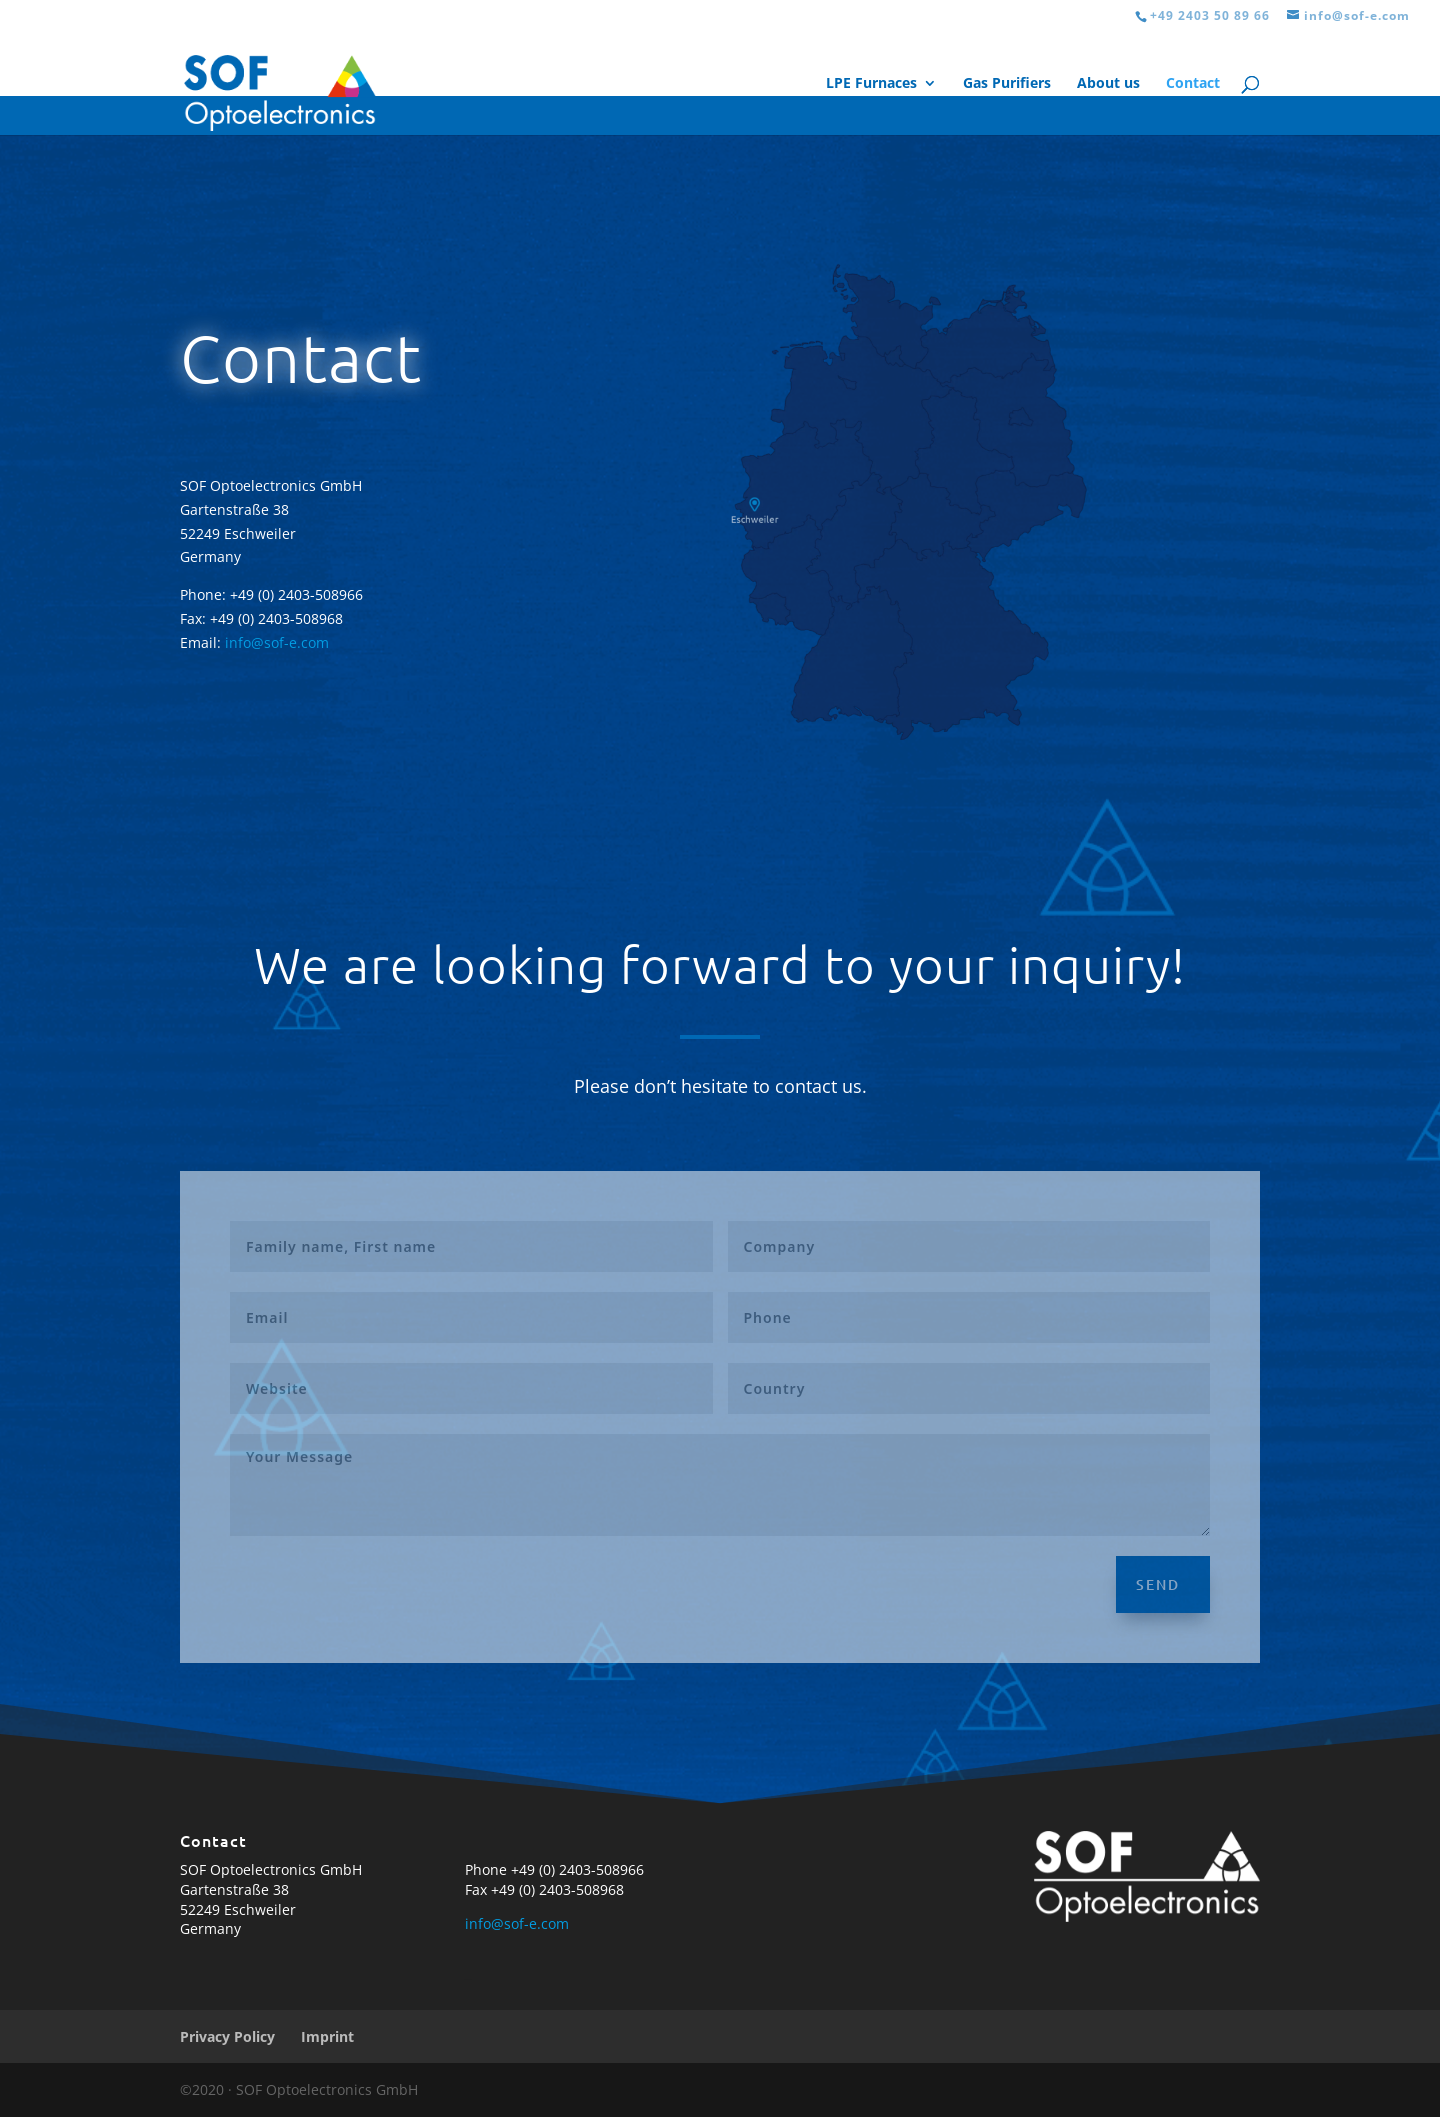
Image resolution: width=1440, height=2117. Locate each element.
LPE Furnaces (871, 84)
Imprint (327, 2036)
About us (1108, 84)
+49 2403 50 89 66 (1210, 15)
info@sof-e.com (277, 642)
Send (1158, 1584)
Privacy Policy (227, 2036)
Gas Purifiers (1007, 84)
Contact (1193, 84)
